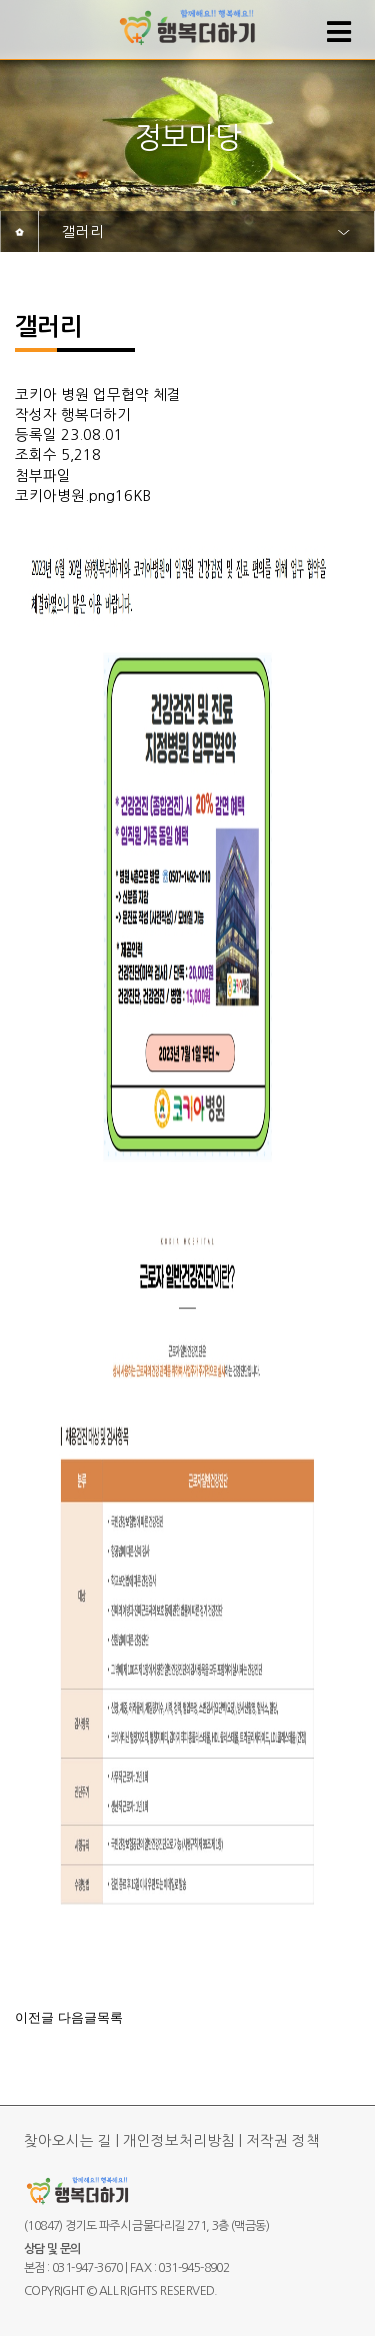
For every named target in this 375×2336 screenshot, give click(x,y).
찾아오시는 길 (68, 2141)
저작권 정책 (283, 2141)
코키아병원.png (65, 496)
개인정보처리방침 (179, 2141)
